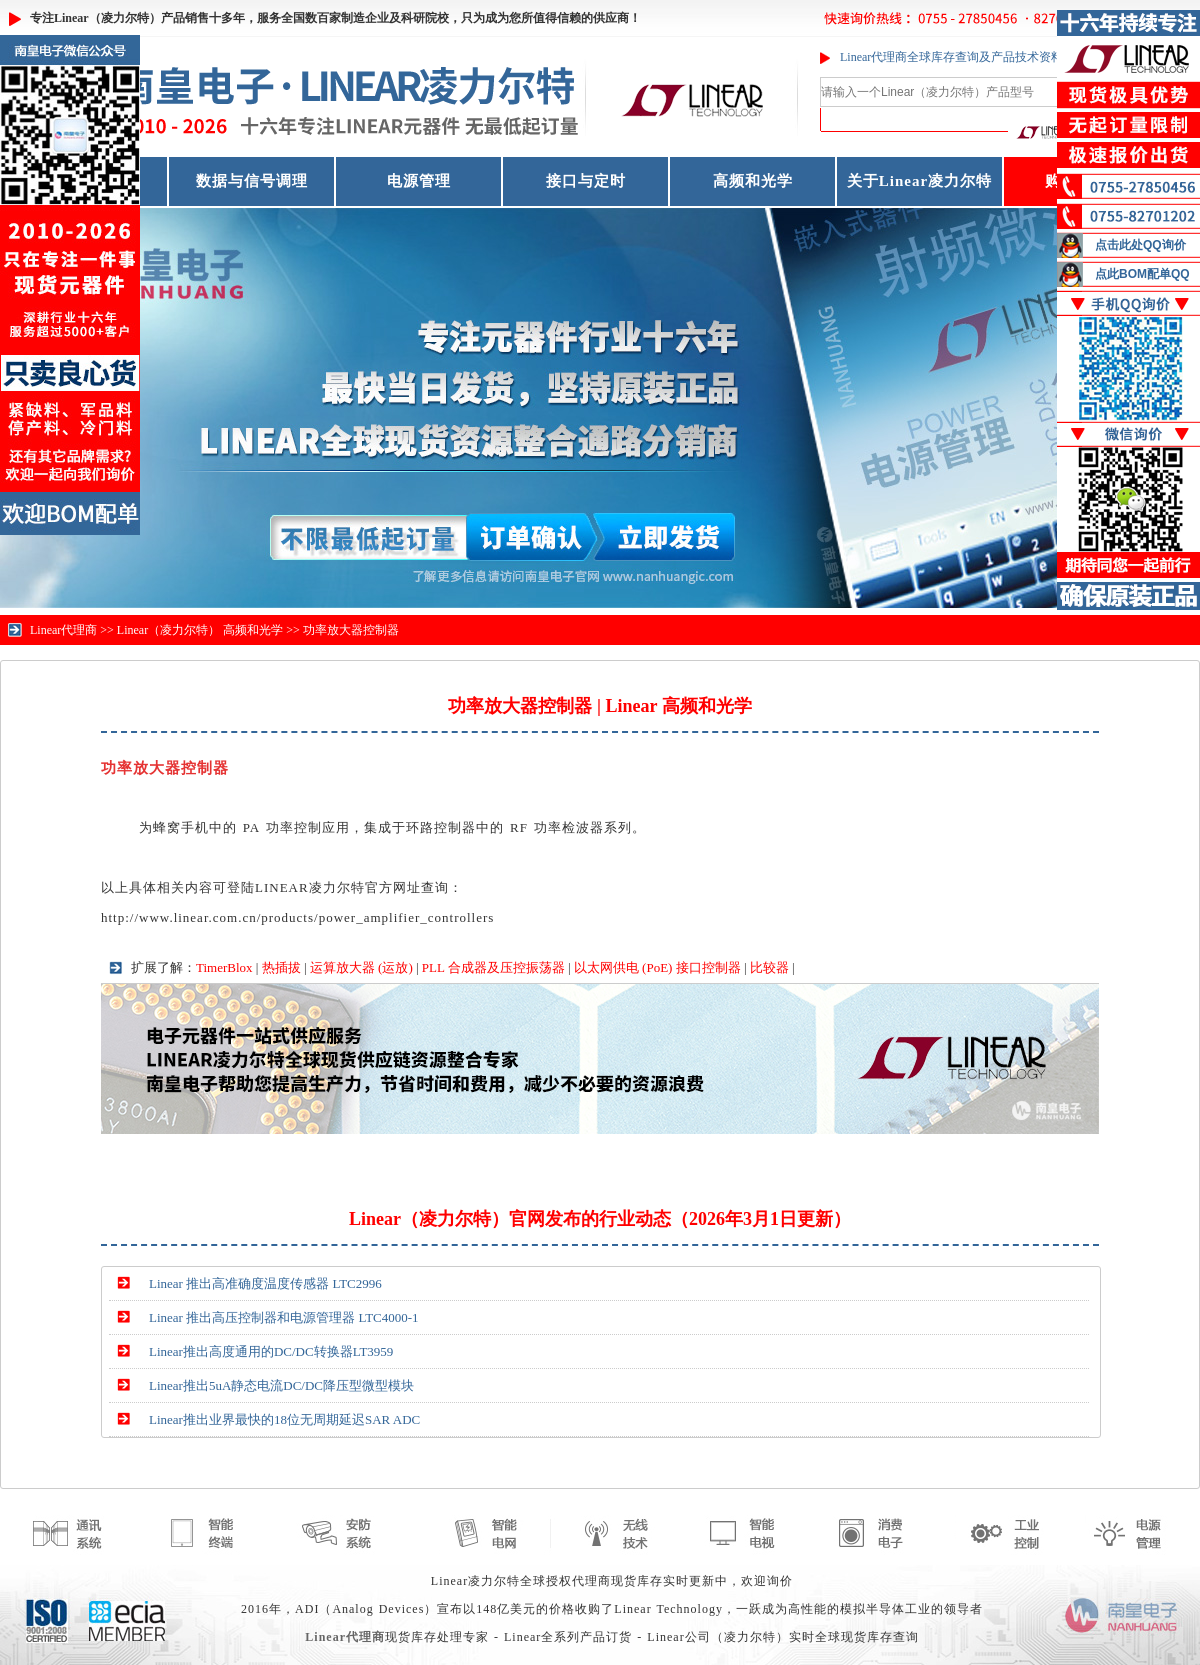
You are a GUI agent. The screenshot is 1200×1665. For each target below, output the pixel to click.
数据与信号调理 (252, 181)
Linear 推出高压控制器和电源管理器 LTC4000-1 (284, 1317)
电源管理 (419, 181)
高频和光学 (753, 181)
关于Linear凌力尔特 (919, 181)
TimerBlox (224, 967)
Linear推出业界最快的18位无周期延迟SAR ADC (284, 1419)
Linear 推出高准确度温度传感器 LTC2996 (265, 1283)
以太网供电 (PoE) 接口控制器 (657, 967)
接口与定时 (586, 181)
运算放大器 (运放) (361, 967)
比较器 (769, 967)
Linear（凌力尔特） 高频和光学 (200, 630)
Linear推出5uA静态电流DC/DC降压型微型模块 (281, 1385)
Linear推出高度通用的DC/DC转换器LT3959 (271, 1351)
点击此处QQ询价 (1140, 245)
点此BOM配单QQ (1142, 274)
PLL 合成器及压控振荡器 (493, 967)
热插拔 (281, 967)
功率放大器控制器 (351, 630)
